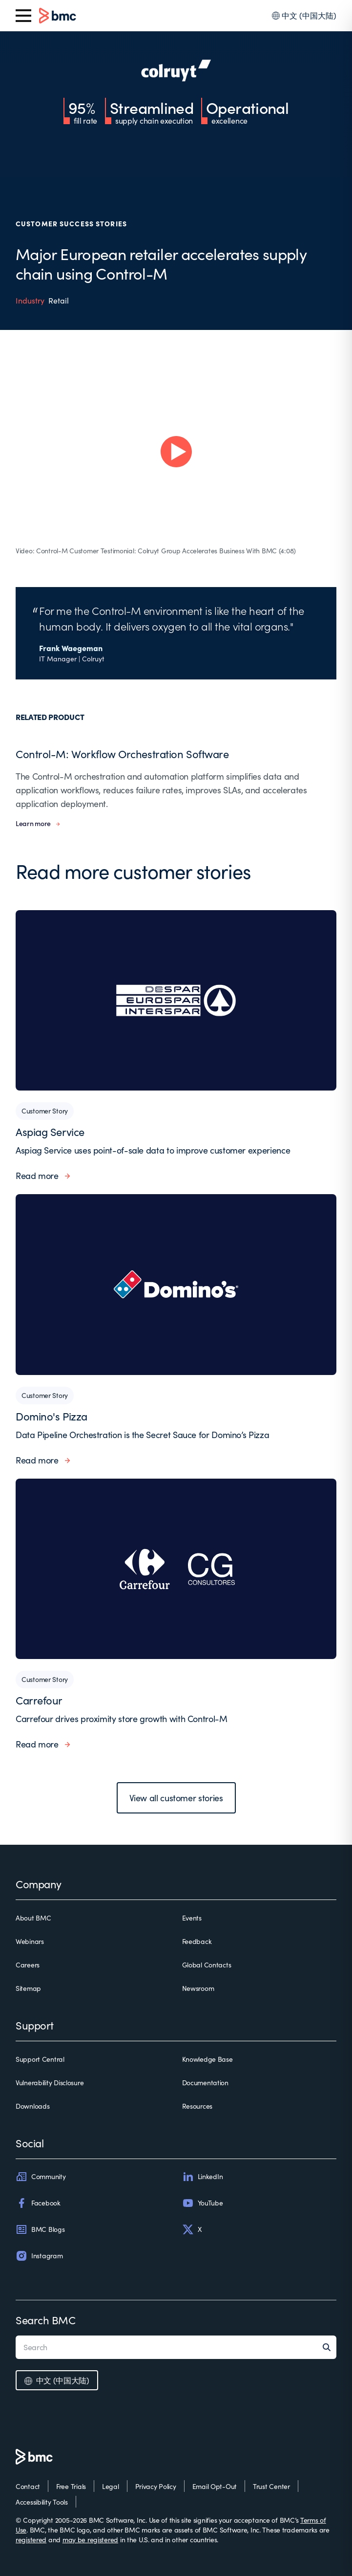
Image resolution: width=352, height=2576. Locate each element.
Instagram (39, 2256)
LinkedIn (202, 2177)
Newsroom (198, 1988)
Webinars (30, 1941)
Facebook (38, 2203)
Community (40, 2177)
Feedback (197, 1941)
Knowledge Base (207, 2059)
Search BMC (46, 2320)
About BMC (33, 1917)
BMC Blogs (40, 2229)
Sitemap (28, 1988)
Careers (28, 1964)
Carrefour (39, 1700)
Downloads (32, 2106)
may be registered (90, 2539)
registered (31, 2539)
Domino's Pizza (51, 1416)
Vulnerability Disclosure (49, 2082)
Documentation (205, 2082)
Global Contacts (206, 1964)
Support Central (40, 2059)
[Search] (329, 2347)
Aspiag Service (50, 1131)
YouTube (202, 2203)
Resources (197, 2106)
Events (192, 1917)
